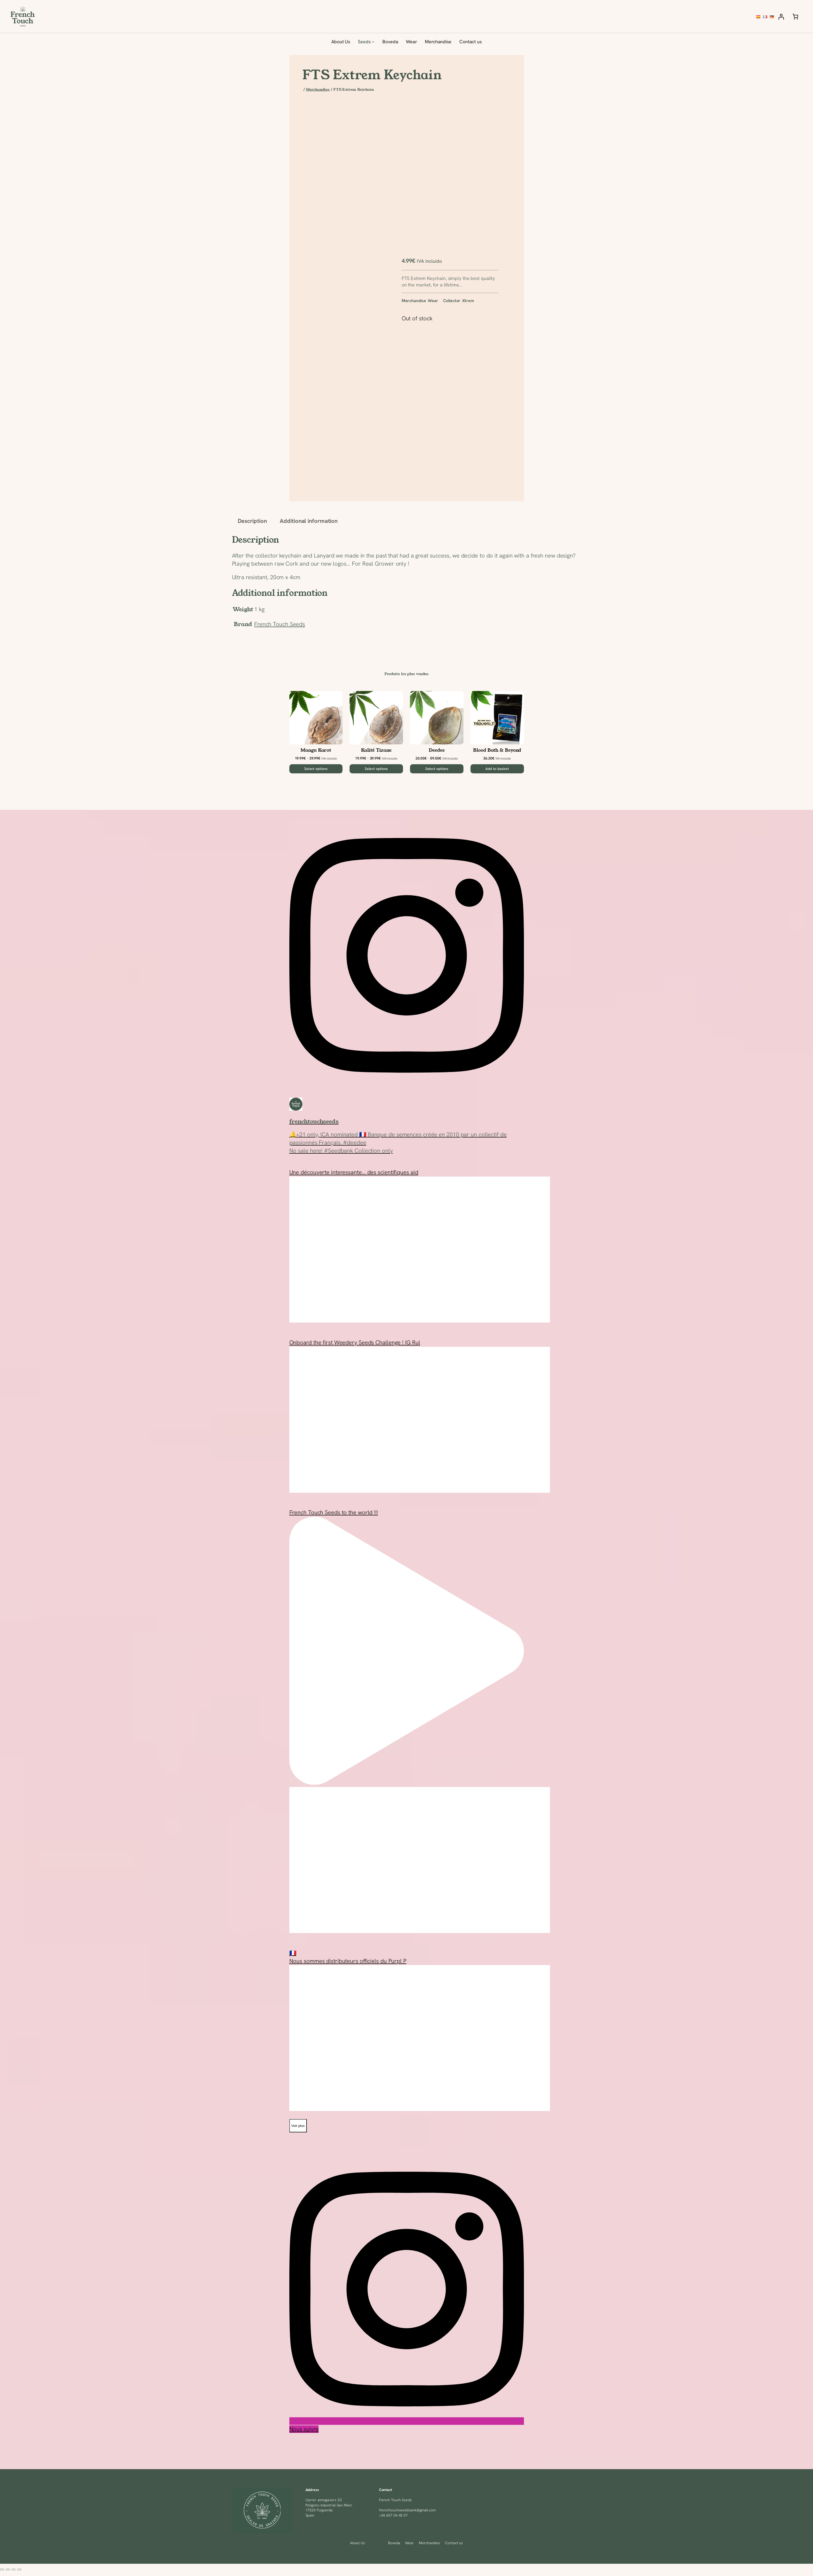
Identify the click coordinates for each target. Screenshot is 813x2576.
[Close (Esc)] (19, 2569)
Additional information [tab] (309, 521)
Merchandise (317, 89)
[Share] (13, 2569)
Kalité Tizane (376, 750)
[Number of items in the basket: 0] (795, 16)
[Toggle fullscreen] (8, 2569)
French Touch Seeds (279, 624)
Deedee (436, 750)
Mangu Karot (316, 750)
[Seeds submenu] (373, 41)
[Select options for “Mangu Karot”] (316, 769)
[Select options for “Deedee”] (436, 769)
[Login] (781, 16)
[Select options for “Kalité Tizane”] (376, 769)
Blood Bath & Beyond (497, 750)
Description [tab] (252, 521)
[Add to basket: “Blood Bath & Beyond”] (497, 769)
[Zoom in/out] (2, 2569)
